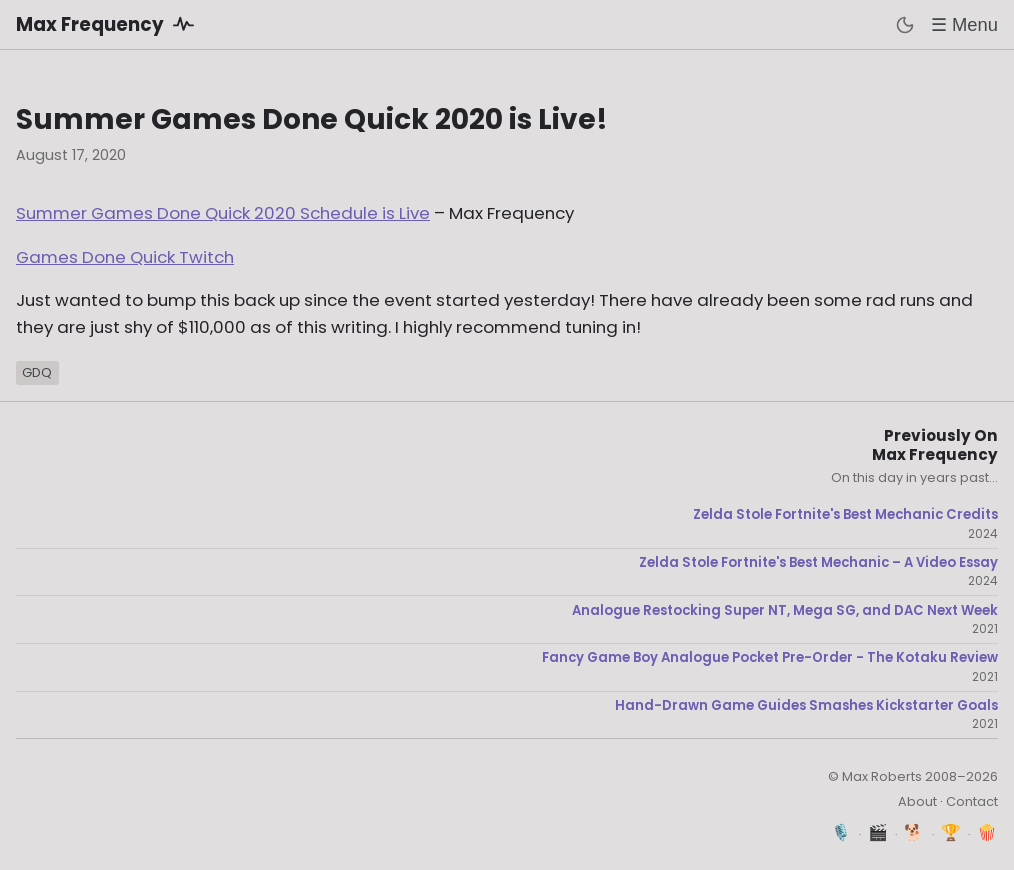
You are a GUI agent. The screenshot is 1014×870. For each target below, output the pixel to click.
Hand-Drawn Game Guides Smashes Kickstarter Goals (806, 706)
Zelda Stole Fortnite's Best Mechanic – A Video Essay (818, 563)
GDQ (37, 372)
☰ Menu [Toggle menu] (964, 24)
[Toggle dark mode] (905, 25)
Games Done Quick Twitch (125, 257)
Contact (972, 801)
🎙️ (841, 832)
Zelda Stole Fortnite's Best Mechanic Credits (845, 515)
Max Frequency (108, 24)
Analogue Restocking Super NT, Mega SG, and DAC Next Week (785, 611)
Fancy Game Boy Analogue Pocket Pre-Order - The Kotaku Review (770, 658)
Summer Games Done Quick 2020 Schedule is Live (223, 213)
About (917, 801)
